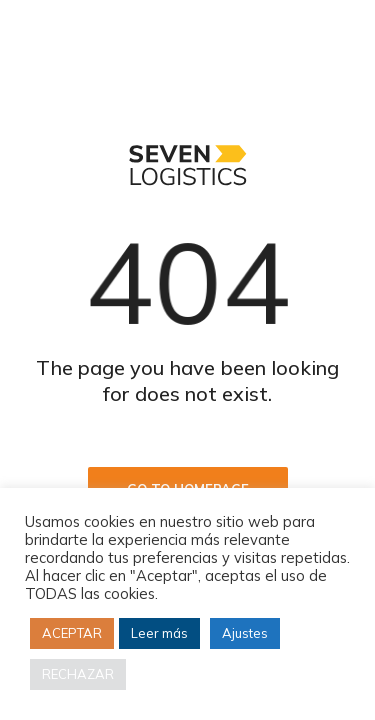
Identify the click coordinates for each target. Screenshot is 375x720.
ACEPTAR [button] (72, 633)
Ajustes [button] (245, 633)
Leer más (159, 633)
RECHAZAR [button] (78, 674)
